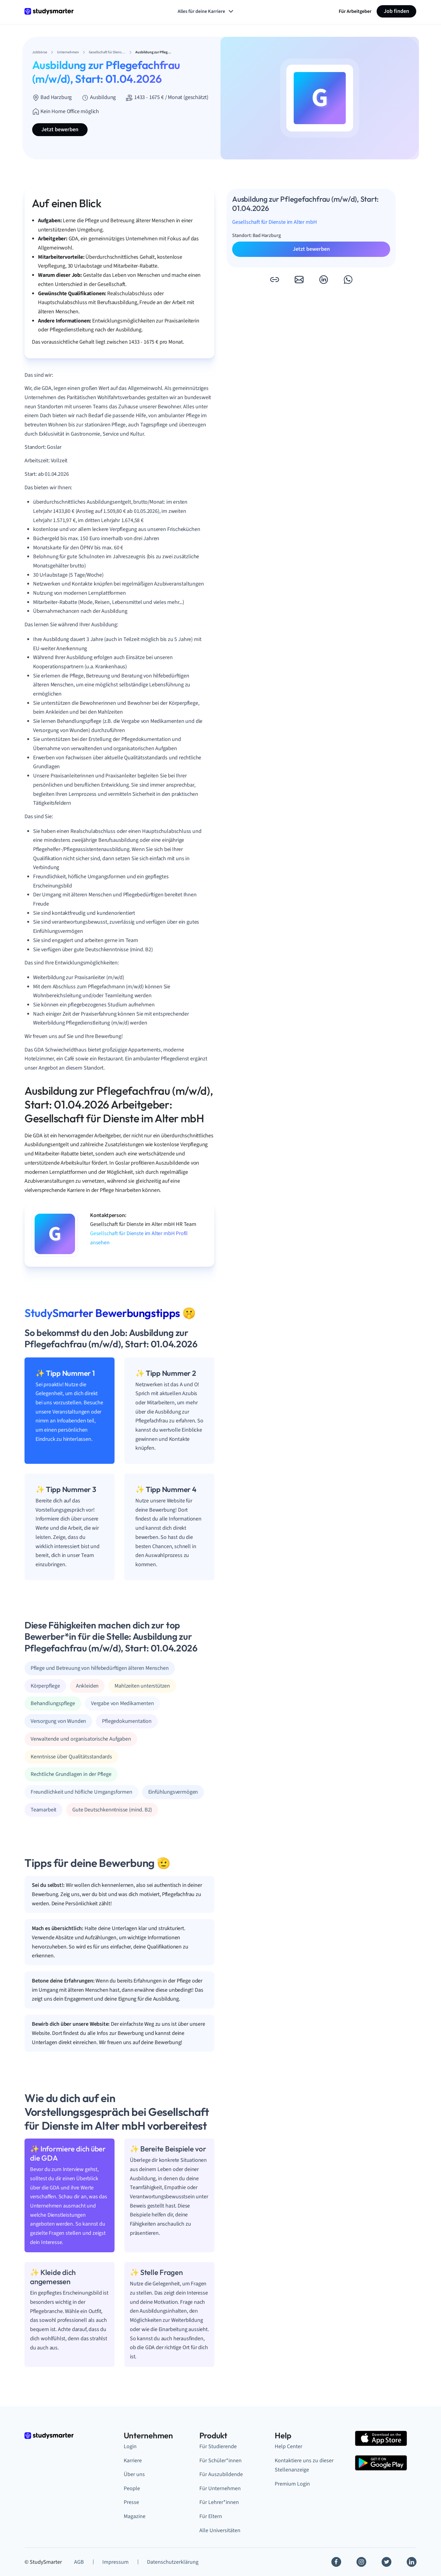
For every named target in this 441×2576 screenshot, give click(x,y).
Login (130, 2446)
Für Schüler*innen (220, 2460)
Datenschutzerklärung (172, 2562)
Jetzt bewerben (59, 129)
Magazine (134, 2516)
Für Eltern (210, 2516)
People (132, 2488)
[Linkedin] (412, 2562)
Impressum (115, 2562)
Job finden (396, 11)
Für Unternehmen (220, 2488)
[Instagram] (361, 2562)
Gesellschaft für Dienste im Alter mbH (274, 222)
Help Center (288, 2446)
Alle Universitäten (219, 2530)
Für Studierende (218, 2446)
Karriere (133, 2460)
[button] (274, 279)
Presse (131, 2502)
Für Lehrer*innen (219, 2502)
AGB (79, 2562)
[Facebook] (336, 2562)
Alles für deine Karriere (206, 11)
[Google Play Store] (381, 2463)
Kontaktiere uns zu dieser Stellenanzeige (304, 2465)
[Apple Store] (381, 2438)
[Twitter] (386, 2562)
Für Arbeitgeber (355, 11)
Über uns (134, 2474)
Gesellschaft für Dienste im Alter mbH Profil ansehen (139, 1238)
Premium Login (292, 2484)
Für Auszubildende (221, 2474)
